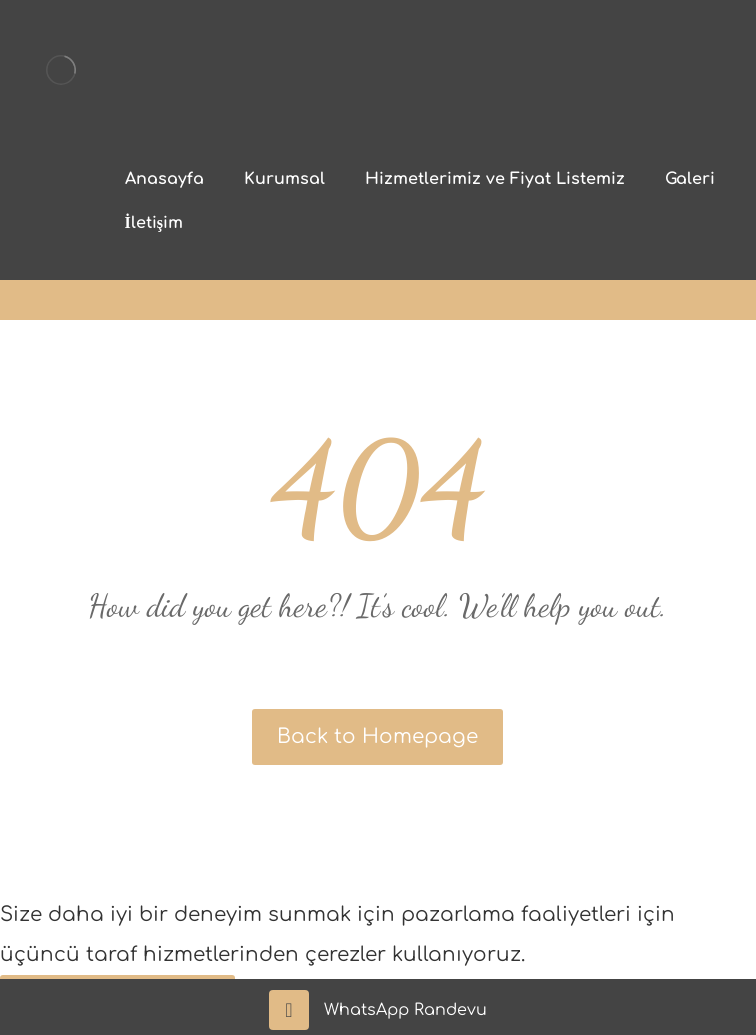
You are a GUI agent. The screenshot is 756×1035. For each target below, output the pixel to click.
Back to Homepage (377, 736)
